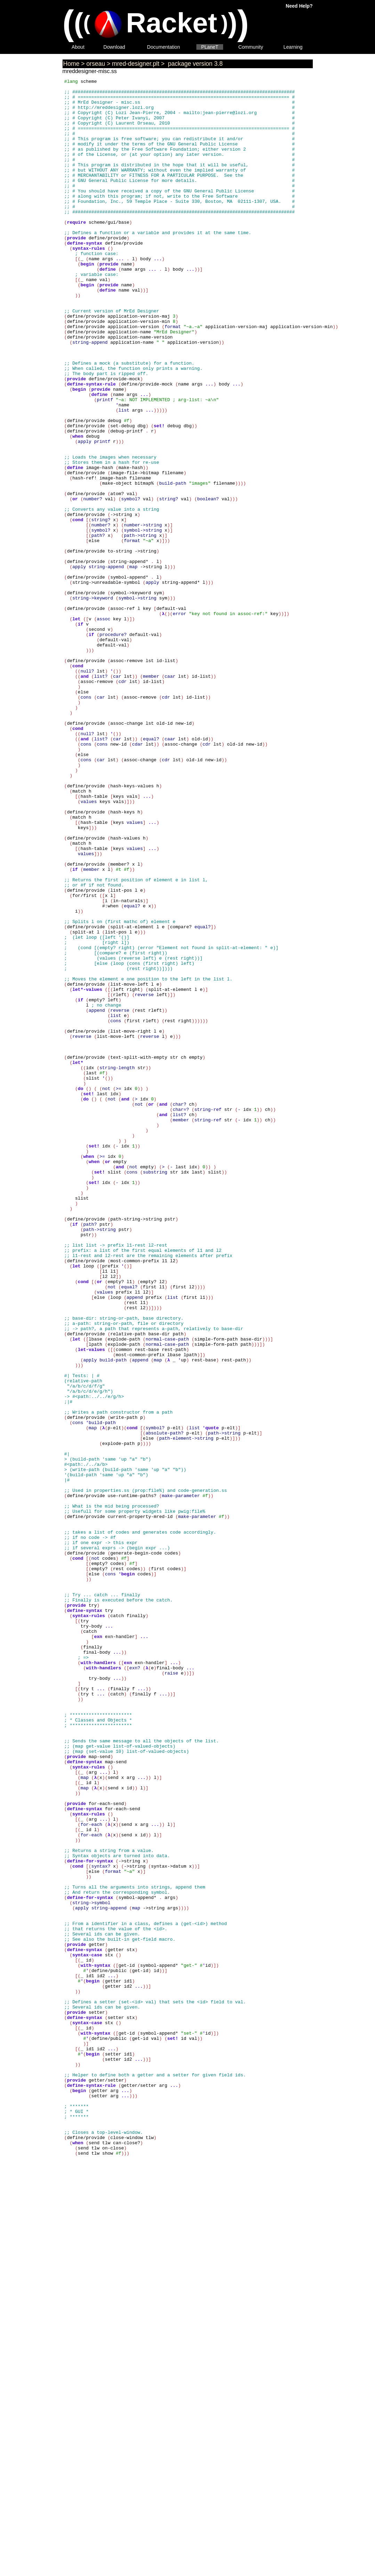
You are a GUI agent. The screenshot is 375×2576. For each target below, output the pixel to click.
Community (250, 47)
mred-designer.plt (135, 63)
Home (71, 63)
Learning (293, 47)
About (78, 47)
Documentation (163, 47)
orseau (96, 63)
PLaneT (209, 47)
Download (114, 47)
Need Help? (299, 6)
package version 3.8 (194, 63)
